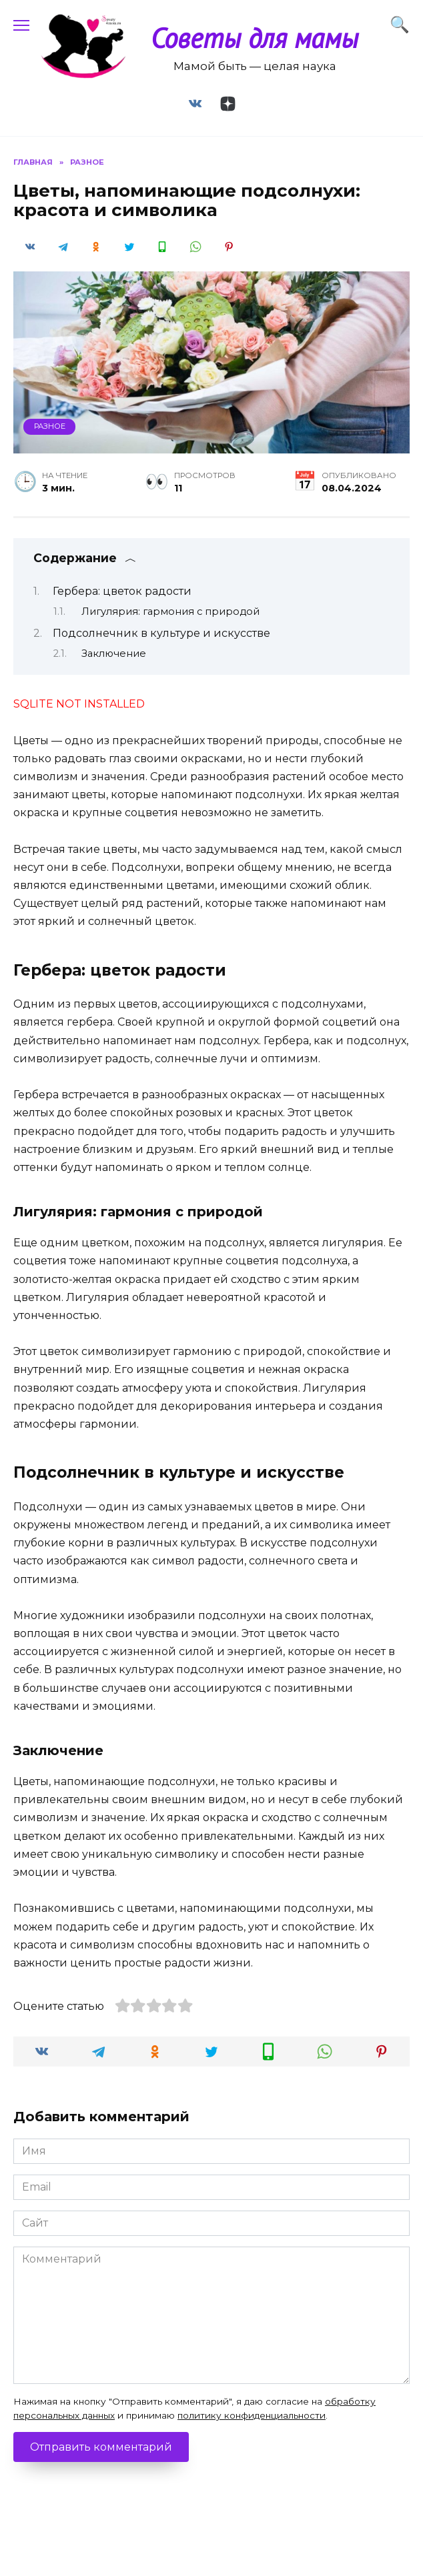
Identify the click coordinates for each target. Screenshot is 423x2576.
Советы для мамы (254, 37)
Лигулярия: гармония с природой (170, 611)
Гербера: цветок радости (122, 591)
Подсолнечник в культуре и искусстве (161, 633)
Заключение (113, 654)
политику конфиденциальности (251, 2415)
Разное (49, 426)
